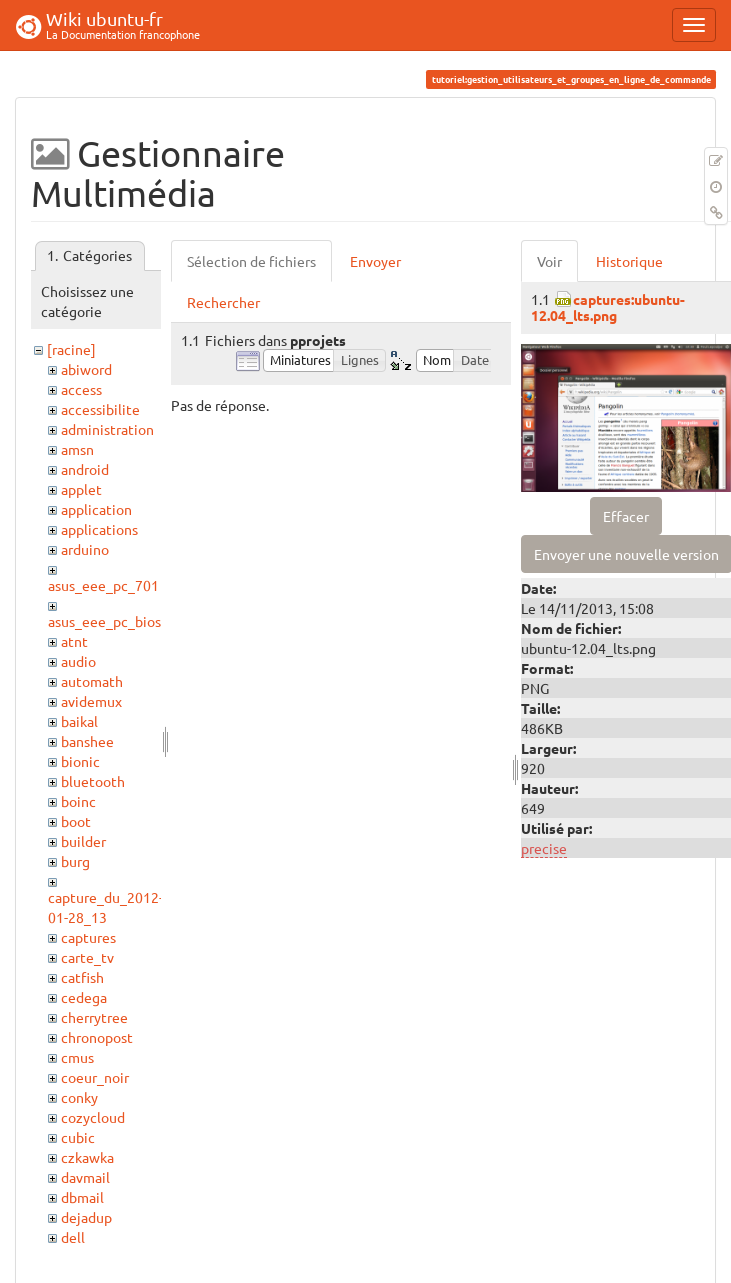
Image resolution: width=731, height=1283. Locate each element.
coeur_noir (95, 1077)
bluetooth (93, 781)
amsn (77, 449)
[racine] (71, 349)
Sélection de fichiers (251, 261)
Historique (629, 261)
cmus (77, 1057)
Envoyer (375, 261)
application (96, 509)
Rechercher (223, 302)
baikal (79, 721)
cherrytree (94, 1017)
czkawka (87, 1157)
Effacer (626, 516)
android (85, 469)
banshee (87, 741)
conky (79, 1097)
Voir (549, 261)
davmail (85, 1177)
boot (76, 821)
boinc (78, 801)
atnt (74, 641)
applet (81, 489)
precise (544, 848)
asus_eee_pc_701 (103, 585)
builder (83, 841)
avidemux (91, 701)
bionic (80, 761)
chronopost (97, 1037)
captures (88, 937)
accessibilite (100, 409)
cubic (78, 1137)
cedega (84, 997)
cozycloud (93, 1117)
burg (75, 861)
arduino (85, 549)
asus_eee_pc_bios (104, 621)
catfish (82, 977)
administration (107, 429)
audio (78, 661)
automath (92, 681)
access (81, 389)
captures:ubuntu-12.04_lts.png (608, 306)
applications (99, 529)
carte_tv (87, 957)
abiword (86, 369)
